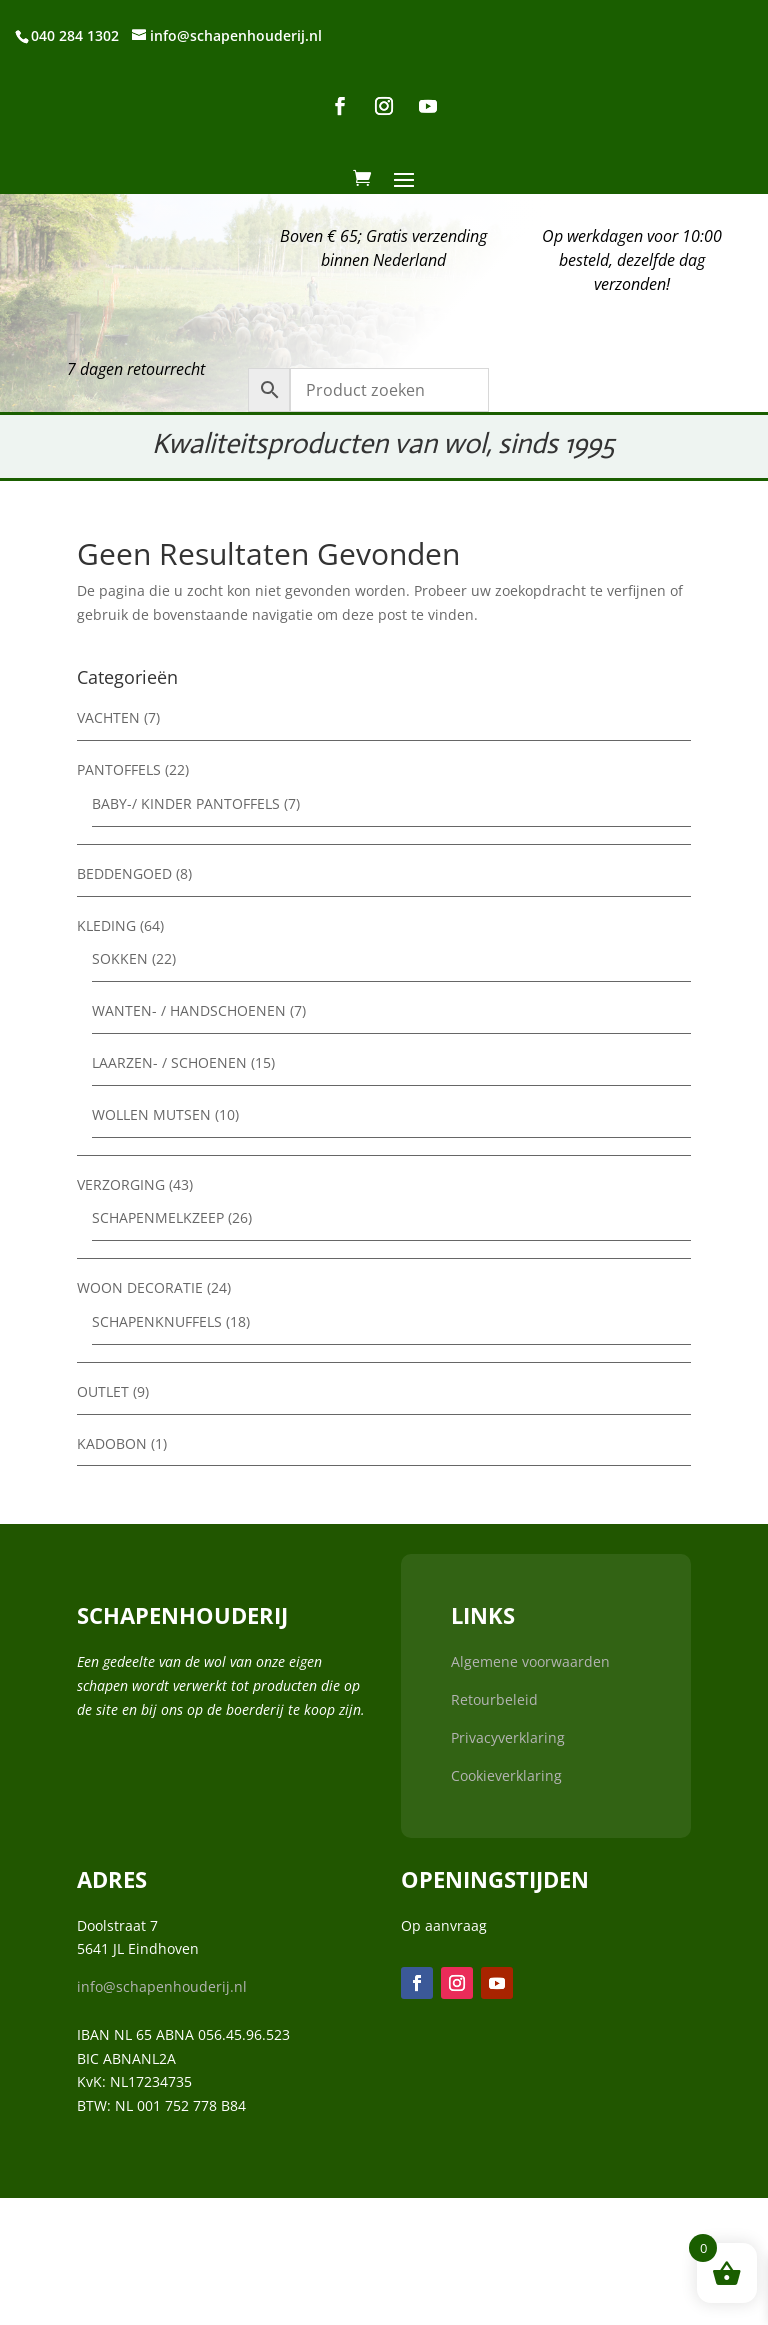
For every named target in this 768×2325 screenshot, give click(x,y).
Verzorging (121, 1184)
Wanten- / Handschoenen (189, 1010)
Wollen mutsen (151, 1114)
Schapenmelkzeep (158, 1217)
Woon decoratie (140, 1287)
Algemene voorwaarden (530, 1661)
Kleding (106, 925)
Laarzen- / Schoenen (169, 1062)
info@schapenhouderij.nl (162, 1986)
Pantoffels (119, 769)
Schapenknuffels (157, 1321)
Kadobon (112, 1443)
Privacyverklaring (508, 1737)
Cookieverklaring (506, 1775)
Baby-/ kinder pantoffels (186, 803)
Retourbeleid (494, 1699)
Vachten (108, 717)
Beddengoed (124, 873)
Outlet (103, 1391)
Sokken (120, 958)
